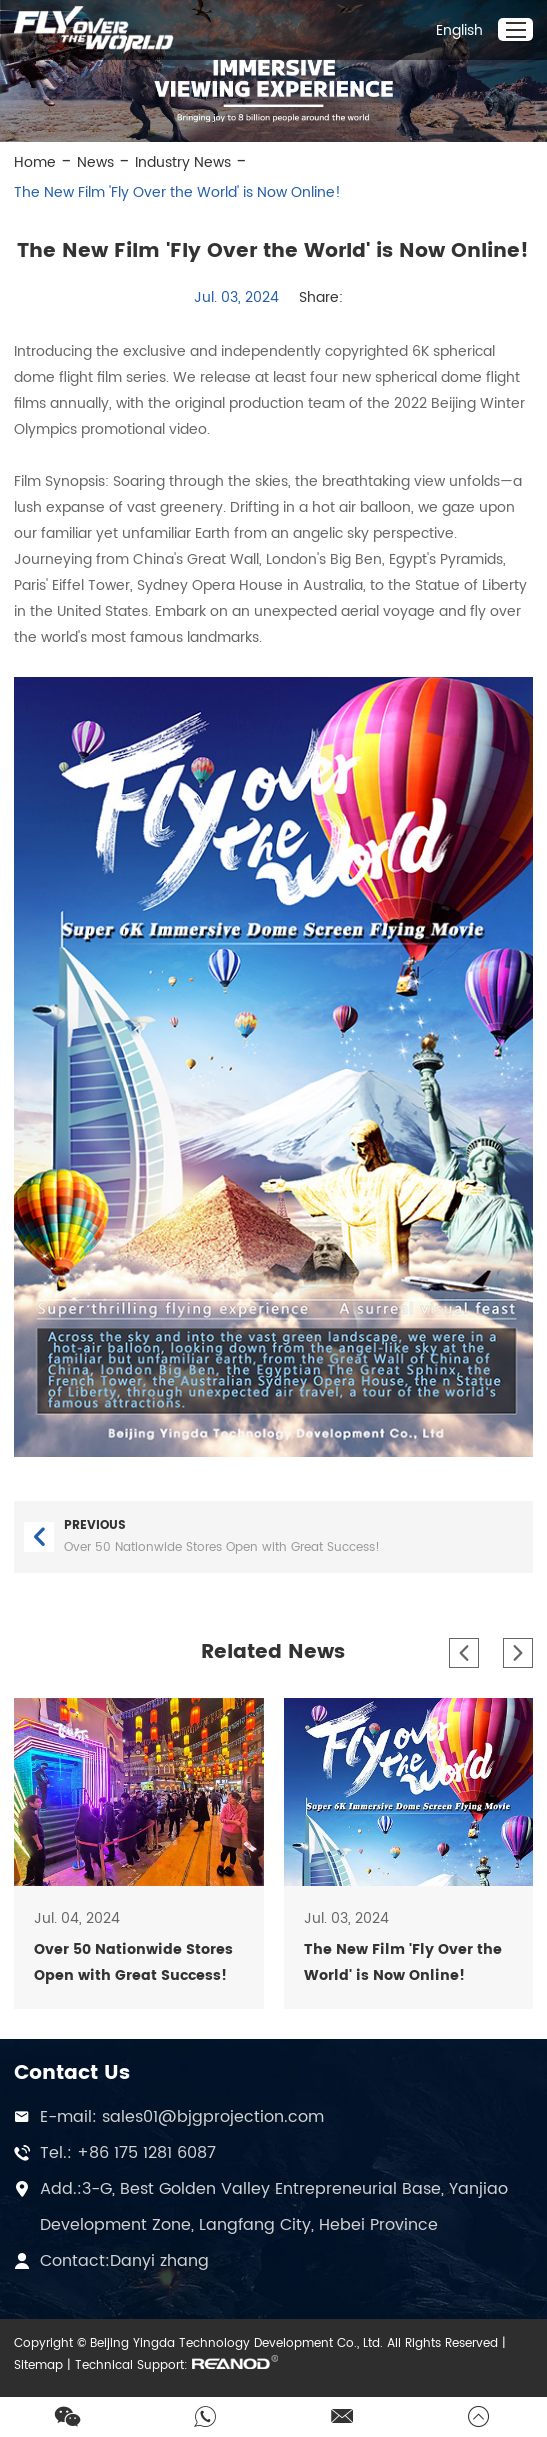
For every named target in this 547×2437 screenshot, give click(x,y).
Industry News (183, 162)
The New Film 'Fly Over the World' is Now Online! (177, 192)
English (459, 30)
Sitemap (38, 2365)
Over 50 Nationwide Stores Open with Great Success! (222, 1547)
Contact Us (72, 2073)
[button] (464, 1653)
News (95, 162)
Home (35, 162)
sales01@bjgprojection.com (213, 2117)
